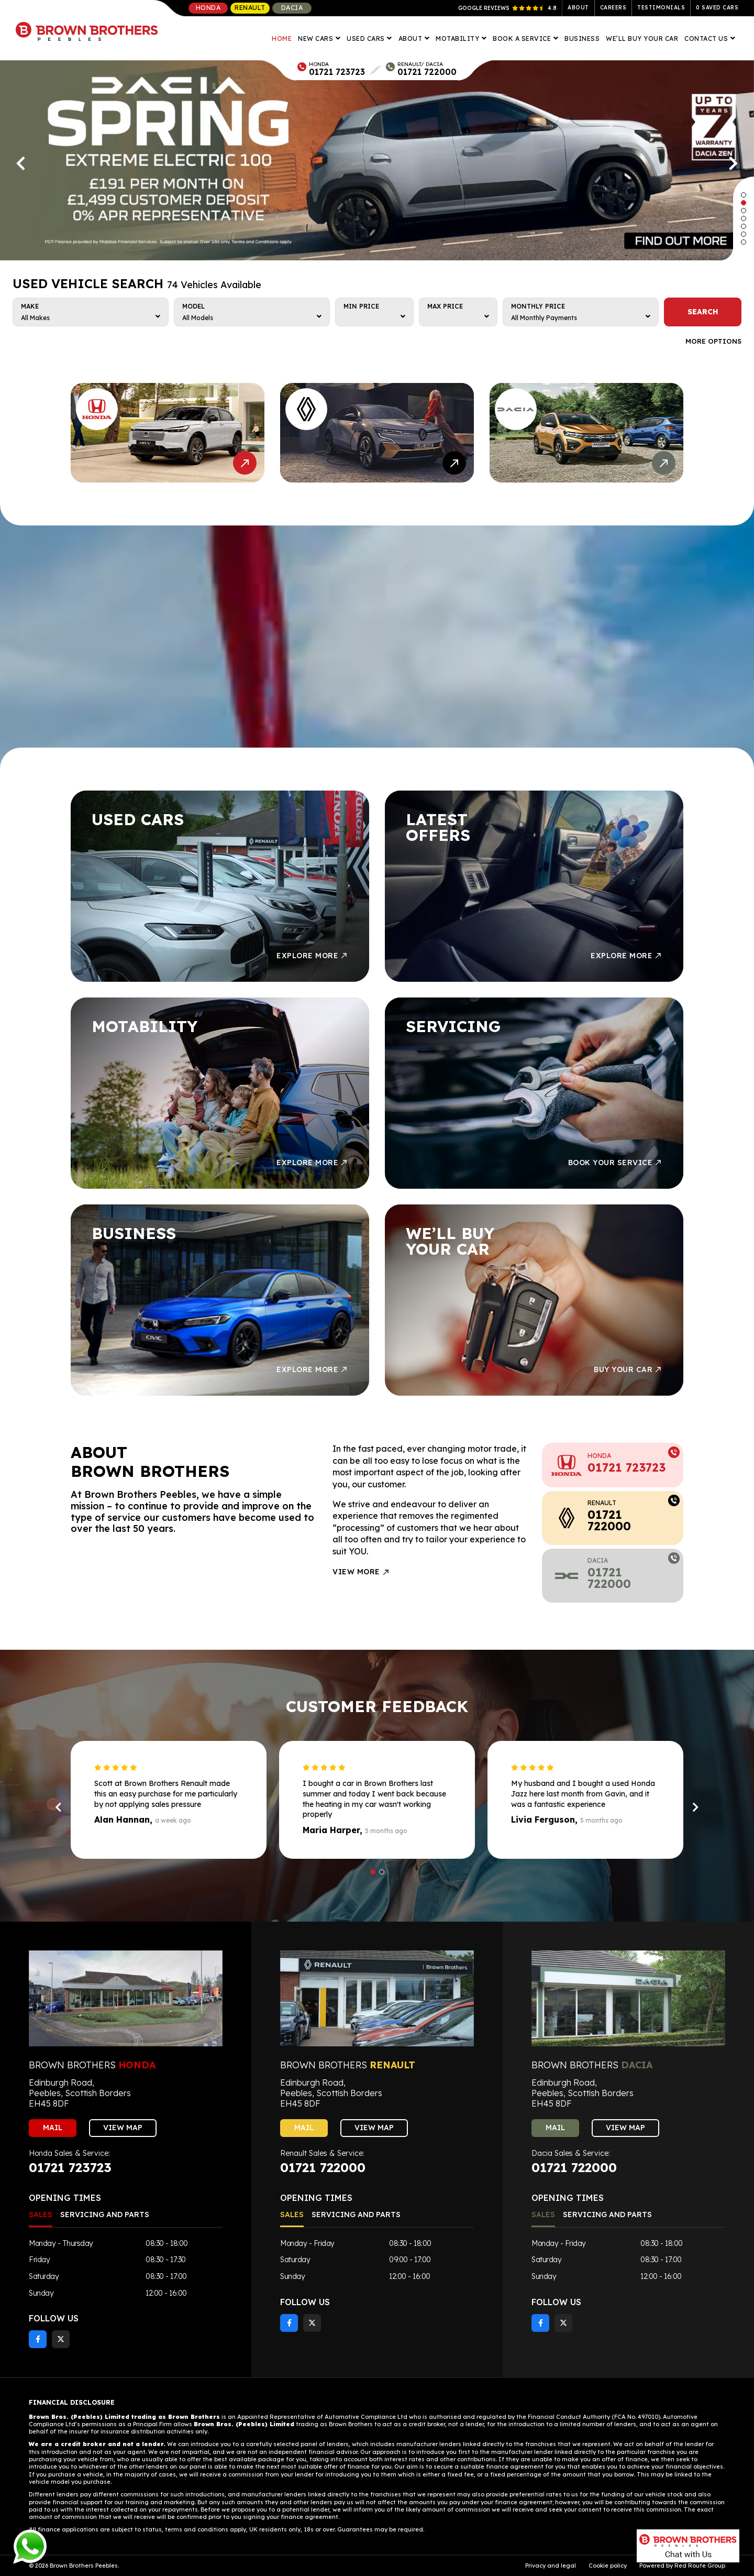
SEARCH (703, 311)
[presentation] (21, 163)
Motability (458, 38)
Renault (250, 8)
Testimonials (661, 7)
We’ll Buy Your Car (642, 38)
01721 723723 (337, 72)
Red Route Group (699, 2565)
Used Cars (366, 38)
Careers (613, 7)
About (578, 7)
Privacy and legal (550, 2565)
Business (582, 38)
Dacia (292, 8)
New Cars (316, 38)
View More (361, 1572)
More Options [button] (713, 341)
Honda (208, 8)
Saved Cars (717, 7)
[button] (743, 195)
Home (282, 38)
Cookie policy (608, 2565)
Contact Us (707, 38)
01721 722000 (427, 72)
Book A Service (523, 38)
